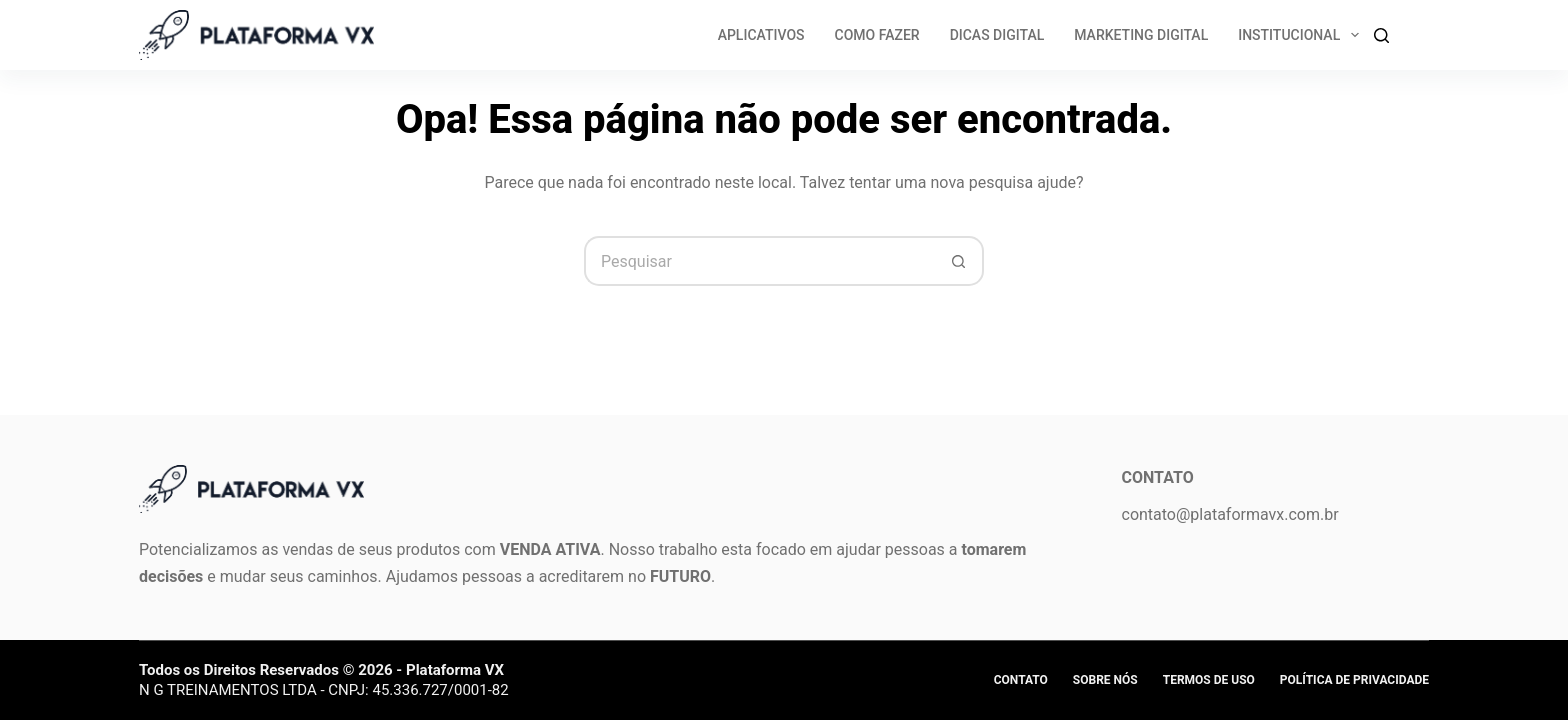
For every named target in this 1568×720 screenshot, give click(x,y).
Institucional (1302, 35)
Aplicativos (761, 35)
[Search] (1381, 35)
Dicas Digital (997, 35)
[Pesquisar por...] (759, 261)
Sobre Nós (1105, 680)
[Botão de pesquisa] (959, 261)
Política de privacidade (1354, 680)
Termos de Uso (1209, 680)
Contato (1021, 680)
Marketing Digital (1141, 35)
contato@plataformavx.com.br (1230, 514)
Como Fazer (877, 35)
